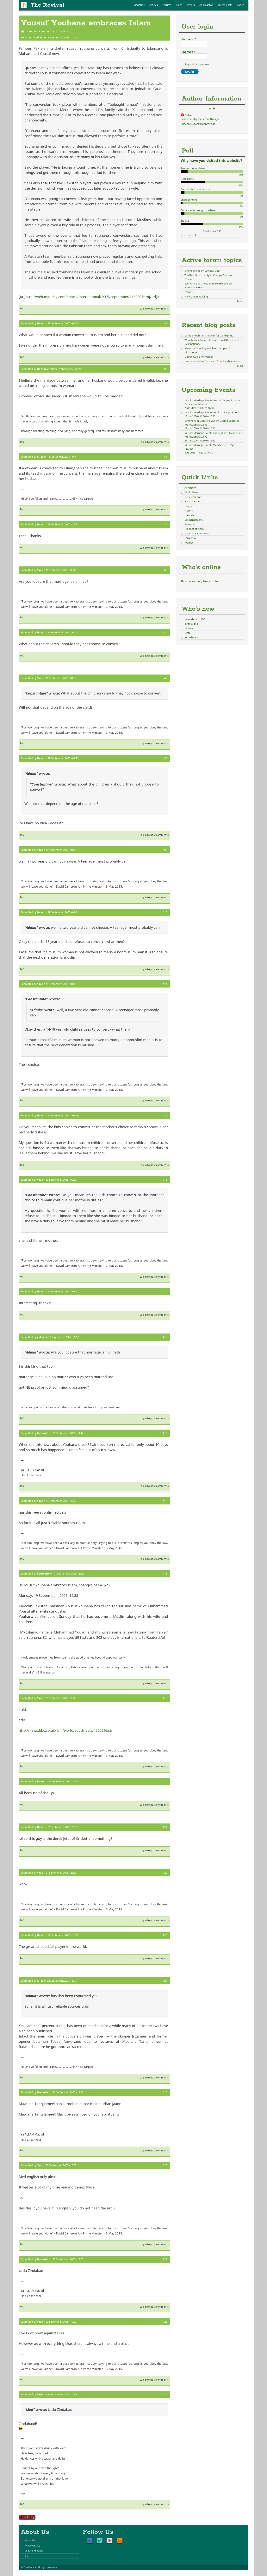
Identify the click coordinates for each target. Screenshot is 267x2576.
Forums (166, 4)
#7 (165, 678)
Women (189, 542)
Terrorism (190, 538)
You (39, 570)
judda (40, 1337)
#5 (165, 570)
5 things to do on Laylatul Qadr (202, 270)
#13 (165, 1179)
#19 (165, 1698)
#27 (165, 2259)
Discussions (47, 31)
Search (28, 2556)
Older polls (190, 235)
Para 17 (188, 292)
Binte (187, 633)
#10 (165, 912)
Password (188, 51)
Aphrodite (43, 1573)
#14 (165, 1291)
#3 (165, 456)
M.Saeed (189, 628)
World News (191, 492)
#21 (165, 1827)
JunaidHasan (191, 637)
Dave (40, 323)
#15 (165, 1337)
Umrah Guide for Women (199, 356)
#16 (165, 1433)
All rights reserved (48, 2567)
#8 (165, 758)
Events (191, 4)
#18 (165, 1573)
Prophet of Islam (194, 529)
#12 (165, 1115)
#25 (165, 2092)
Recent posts (224, 4)
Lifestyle (189, 515)
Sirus (40, 2394)
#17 (165, 1501)
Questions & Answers (196, 533)
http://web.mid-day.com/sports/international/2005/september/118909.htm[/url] (92, 296)
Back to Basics (192, 501)
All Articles (190, 488)
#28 (165, 2321)
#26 (165, 2165)
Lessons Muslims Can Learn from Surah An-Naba (212, 361)
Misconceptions (193, 519)
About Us (29, 2540)
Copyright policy (33, 2551)
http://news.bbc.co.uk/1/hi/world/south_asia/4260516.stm (67, 1730)
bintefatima (191, 623)
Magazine (139, 4)
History (188, 510)
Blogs (179, 4)
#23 (165, 1935)
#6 (165, 632)
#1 (165, 323)
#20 (165, 1781)
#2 (165, 369)
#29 (165, 2394)
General (63, 31)
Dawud (41, 369)
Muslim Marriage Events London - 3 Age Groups (211, 412)
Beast (40, 1781)
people (188, 506)
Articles (153, 4)
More (240, 301)
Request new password (197, 64)
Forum (33, 31)
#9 (165, 849)
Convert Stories (193, 497)
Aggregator (206, 4)
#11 (165, 984)
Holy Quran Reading (196, 296)
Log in (240, 4)
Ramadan (190, 524)
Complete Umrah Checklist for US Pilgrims (208, 335)
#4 (165, 524)
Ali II (39, 37)
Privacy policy (32, 2545)
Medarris (42, 1433)
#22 (165, 1872)
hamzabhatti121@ (195, 619)
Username (188, 39)
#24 (165, 1980)
